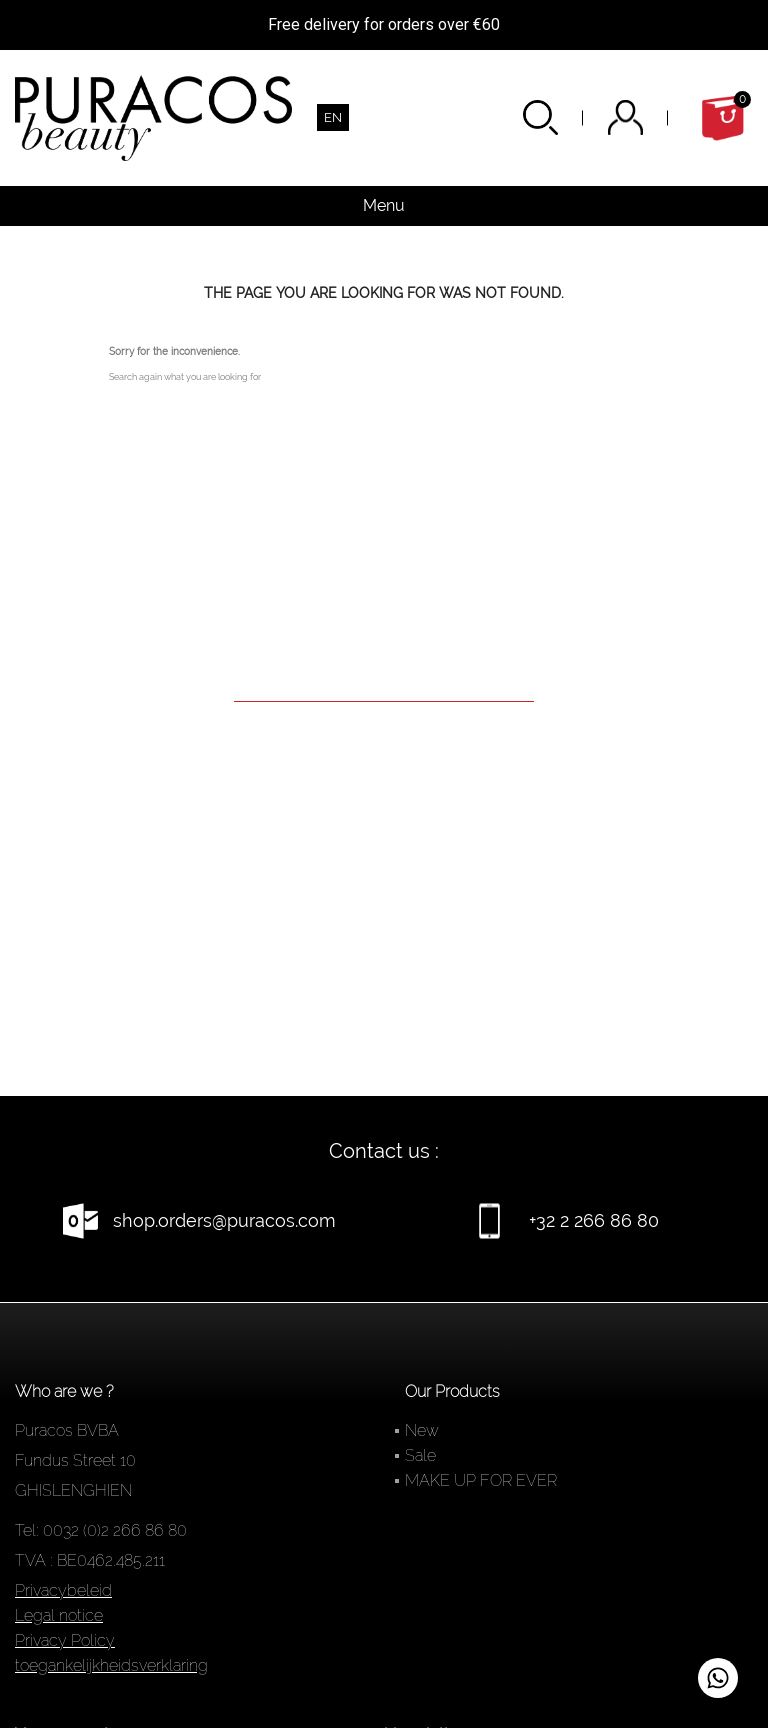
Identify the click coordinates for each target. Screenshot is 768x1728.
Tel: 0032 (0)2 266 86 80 (101, 1530)
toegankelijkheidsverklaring (111, 1665)
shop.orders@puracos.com (224, 1220)
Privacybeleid (63, 1590)
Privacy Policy (65, 1640)
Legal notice (59, 1615)
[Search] (384, 673)
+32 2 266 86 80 (594, 1220)
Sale (420, 1455)
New (422, 1430)
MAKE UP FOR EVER (481, 1480)
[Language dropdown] (333, 117)
